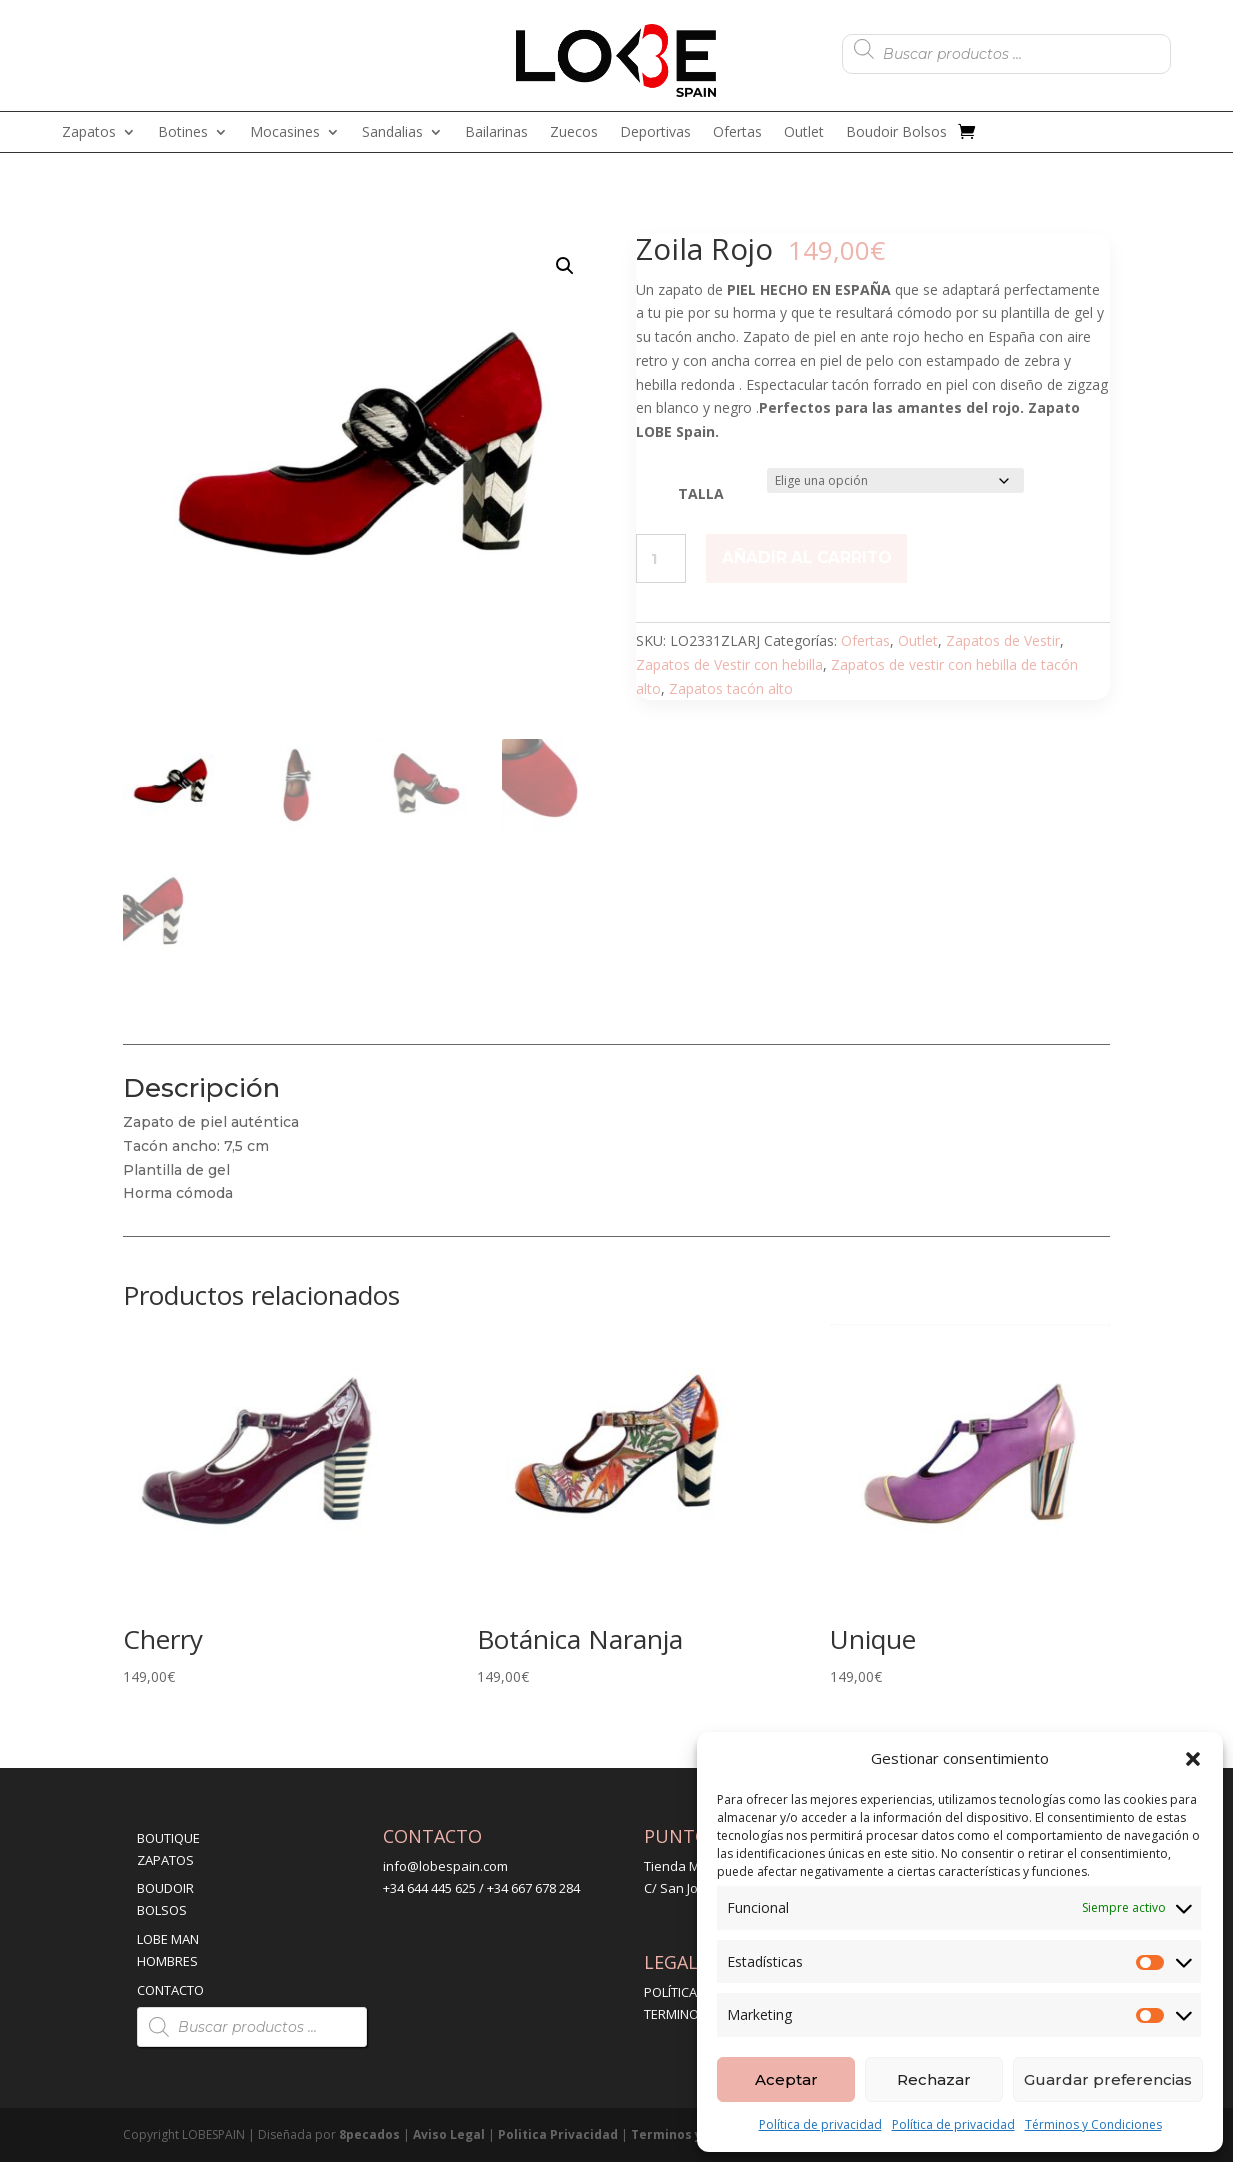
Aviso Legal (449, 2134)
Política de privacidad (820, 2124)
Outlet (804, 133)
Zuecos (574, 133)
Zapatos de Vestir (1003, 640)
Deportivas (655, 133)
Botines (183, 133)
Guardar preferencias (1108, 2079)
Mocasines (285, 133)
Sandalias (392, 133)
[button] (1193, 1759)
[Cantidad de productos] (661, 558)
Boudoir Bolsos (896, 133)
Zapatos (89, 133)
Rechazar (934, 2079)
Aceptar (786, 2079)
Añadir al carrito (807, 557)
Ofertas (737, 133)
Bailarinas (496, 133)
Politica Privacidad (558, 2134)
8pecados (369, 2134)
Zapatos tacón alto (731, 688)
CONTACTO (170, 1990)
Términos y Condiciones (1093, 2124)
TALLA (701, 493)
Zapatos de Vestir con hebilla (729, 664)
